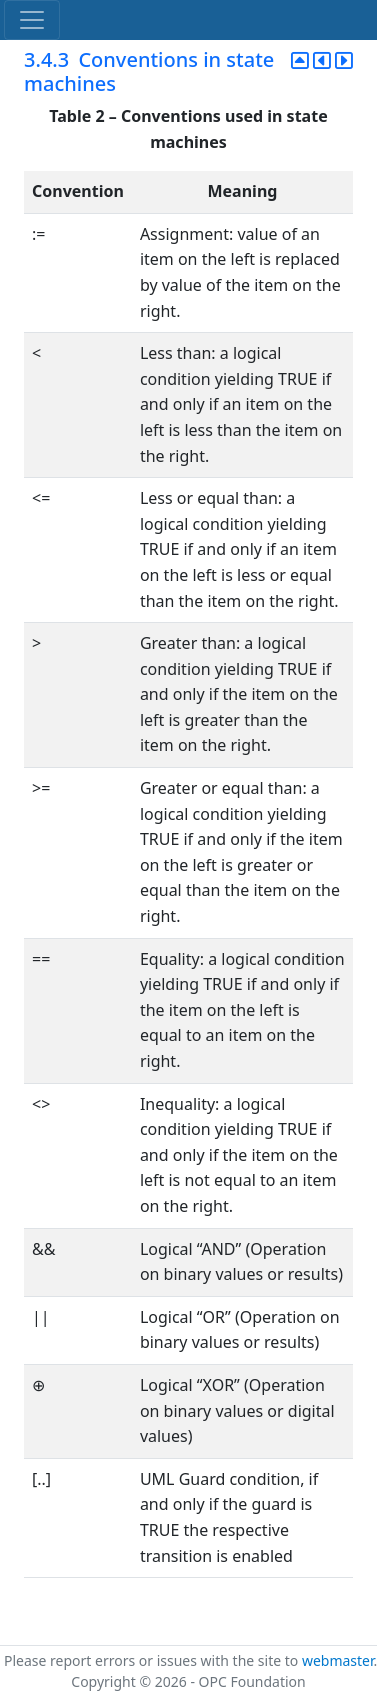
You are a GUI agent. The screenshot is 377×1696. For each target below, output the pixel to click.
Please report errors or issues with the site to (153, 1660)
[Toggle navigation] (32, 20)
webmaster (338, 1660)
